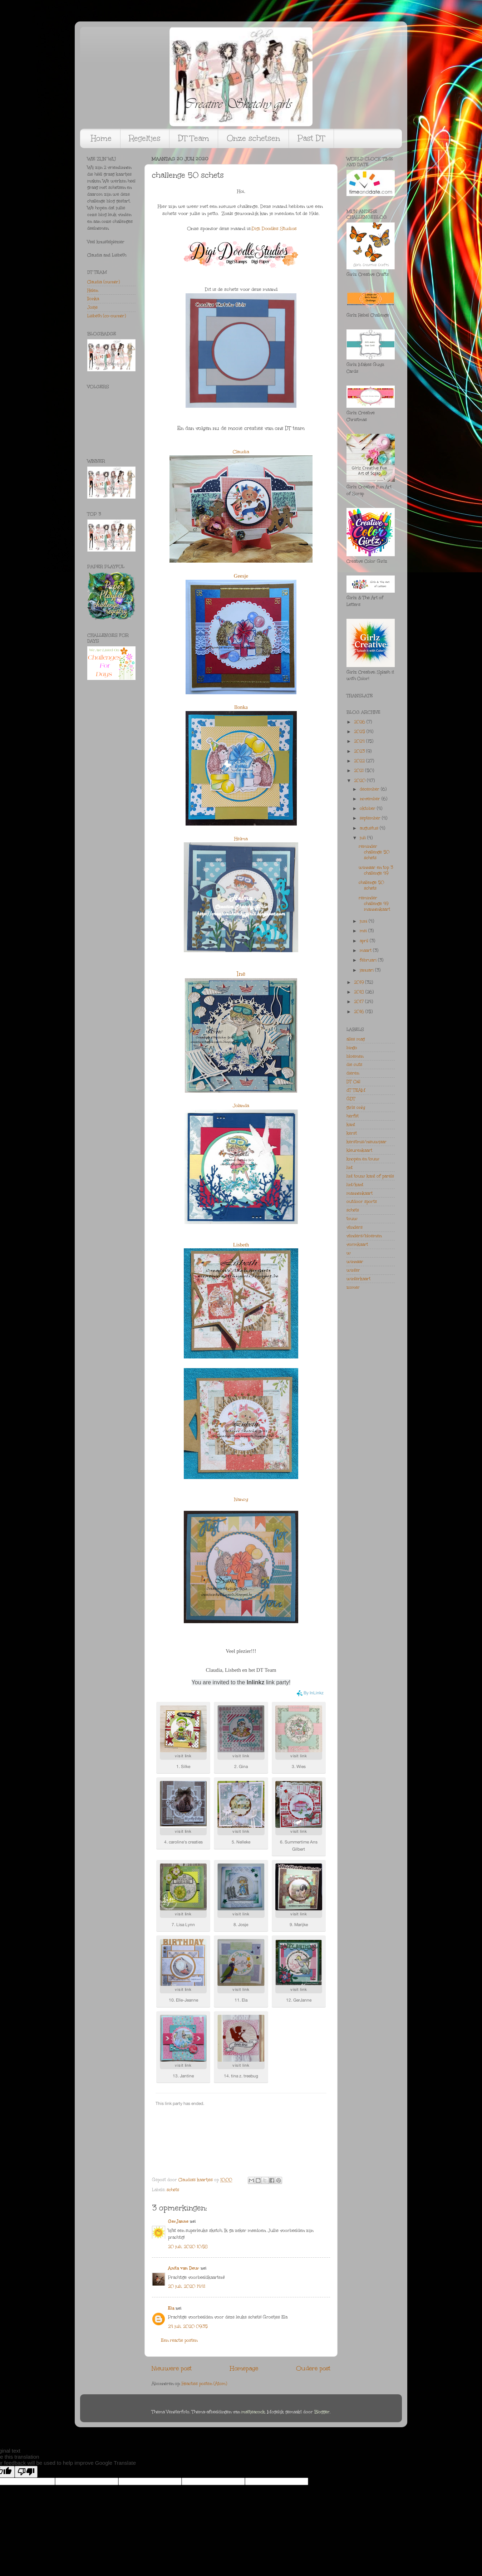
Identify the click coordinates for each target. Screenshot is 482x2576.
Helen (92, 290)
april (365, 941)
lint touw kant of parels (370, 1176)
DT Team (193, 138)
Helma (241, 839)
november (371, 799)
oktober (368, 808)
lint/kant (354, 1184)
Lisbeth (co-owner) (106, 316)
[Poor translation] (26, 2472)
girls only (355, 1107)
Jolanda (241, 1105)
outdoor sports (361, 1201)
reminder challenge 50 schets (374, 852)
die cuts (354, 1064)
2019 (359, 982)
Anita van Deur (183, 2268)
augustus (370, 828)
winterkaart (358, 1279)
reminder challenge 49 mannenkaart (374, 903)
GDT (350, 1099)
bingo (351, 1048)
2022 (360, 761)
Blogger (322, 2412)
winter (353, 1270)
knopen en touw (362, 1159)
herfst (352, 1116)
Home (101, 138)
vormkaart (357, 1244)
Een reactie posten (179, 2340)
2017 (359, 1001)
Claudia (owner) (103, 282)
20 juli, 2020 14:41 (186, 2286)
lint (349, 1167)
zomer (353, 1287)
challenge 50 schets (371, 885)
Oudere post (313, 2368)
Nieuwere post (172, 2368)
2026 (360, 722)
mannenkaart (359, 1193)
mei (364, 931)
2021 (359, 770)
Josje (92, 307)
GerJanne (178, 2221)
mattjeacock (253, 2412)
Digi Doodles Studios (274, 228)
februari (369, 960)
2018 (359, 992)
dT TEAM (355, 1090)
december (370, 789)
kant (350, 1124)
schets (173, 2190)
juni (364, 921)
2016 (359, 1011)
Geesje (241, 576)
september (371, 818)
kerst (351, 1133)
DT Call (353, 1081)
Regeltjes (145, 138)
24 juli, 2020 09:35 (188, 2326)
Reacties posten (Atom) (204, 2383)
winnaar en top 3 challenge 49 (376, 870)
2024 (360, 741)
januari (367, 970)
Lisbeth (241, 1245)
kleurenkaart (359, 1150)
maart (366, 950)
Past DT (311, 138)
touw (352, 1218)
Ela (171, 2308)
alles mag (355, 1039)
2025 (360, 731)
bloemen (354, 1056)
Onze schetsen (253, 138)
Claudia (241, 452)
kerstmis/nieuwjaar (366, 1142)
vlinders (354, 1227)
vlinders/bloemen (364, 1236)
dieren (352, 1073)
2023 (360, 751)
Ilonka (241, 707)
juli (363, 838)
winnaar (354, 1261)
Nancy (241, 1499)
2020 (360, 780)
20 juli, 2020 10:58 (188, 2246)
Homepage (244, 2368)
